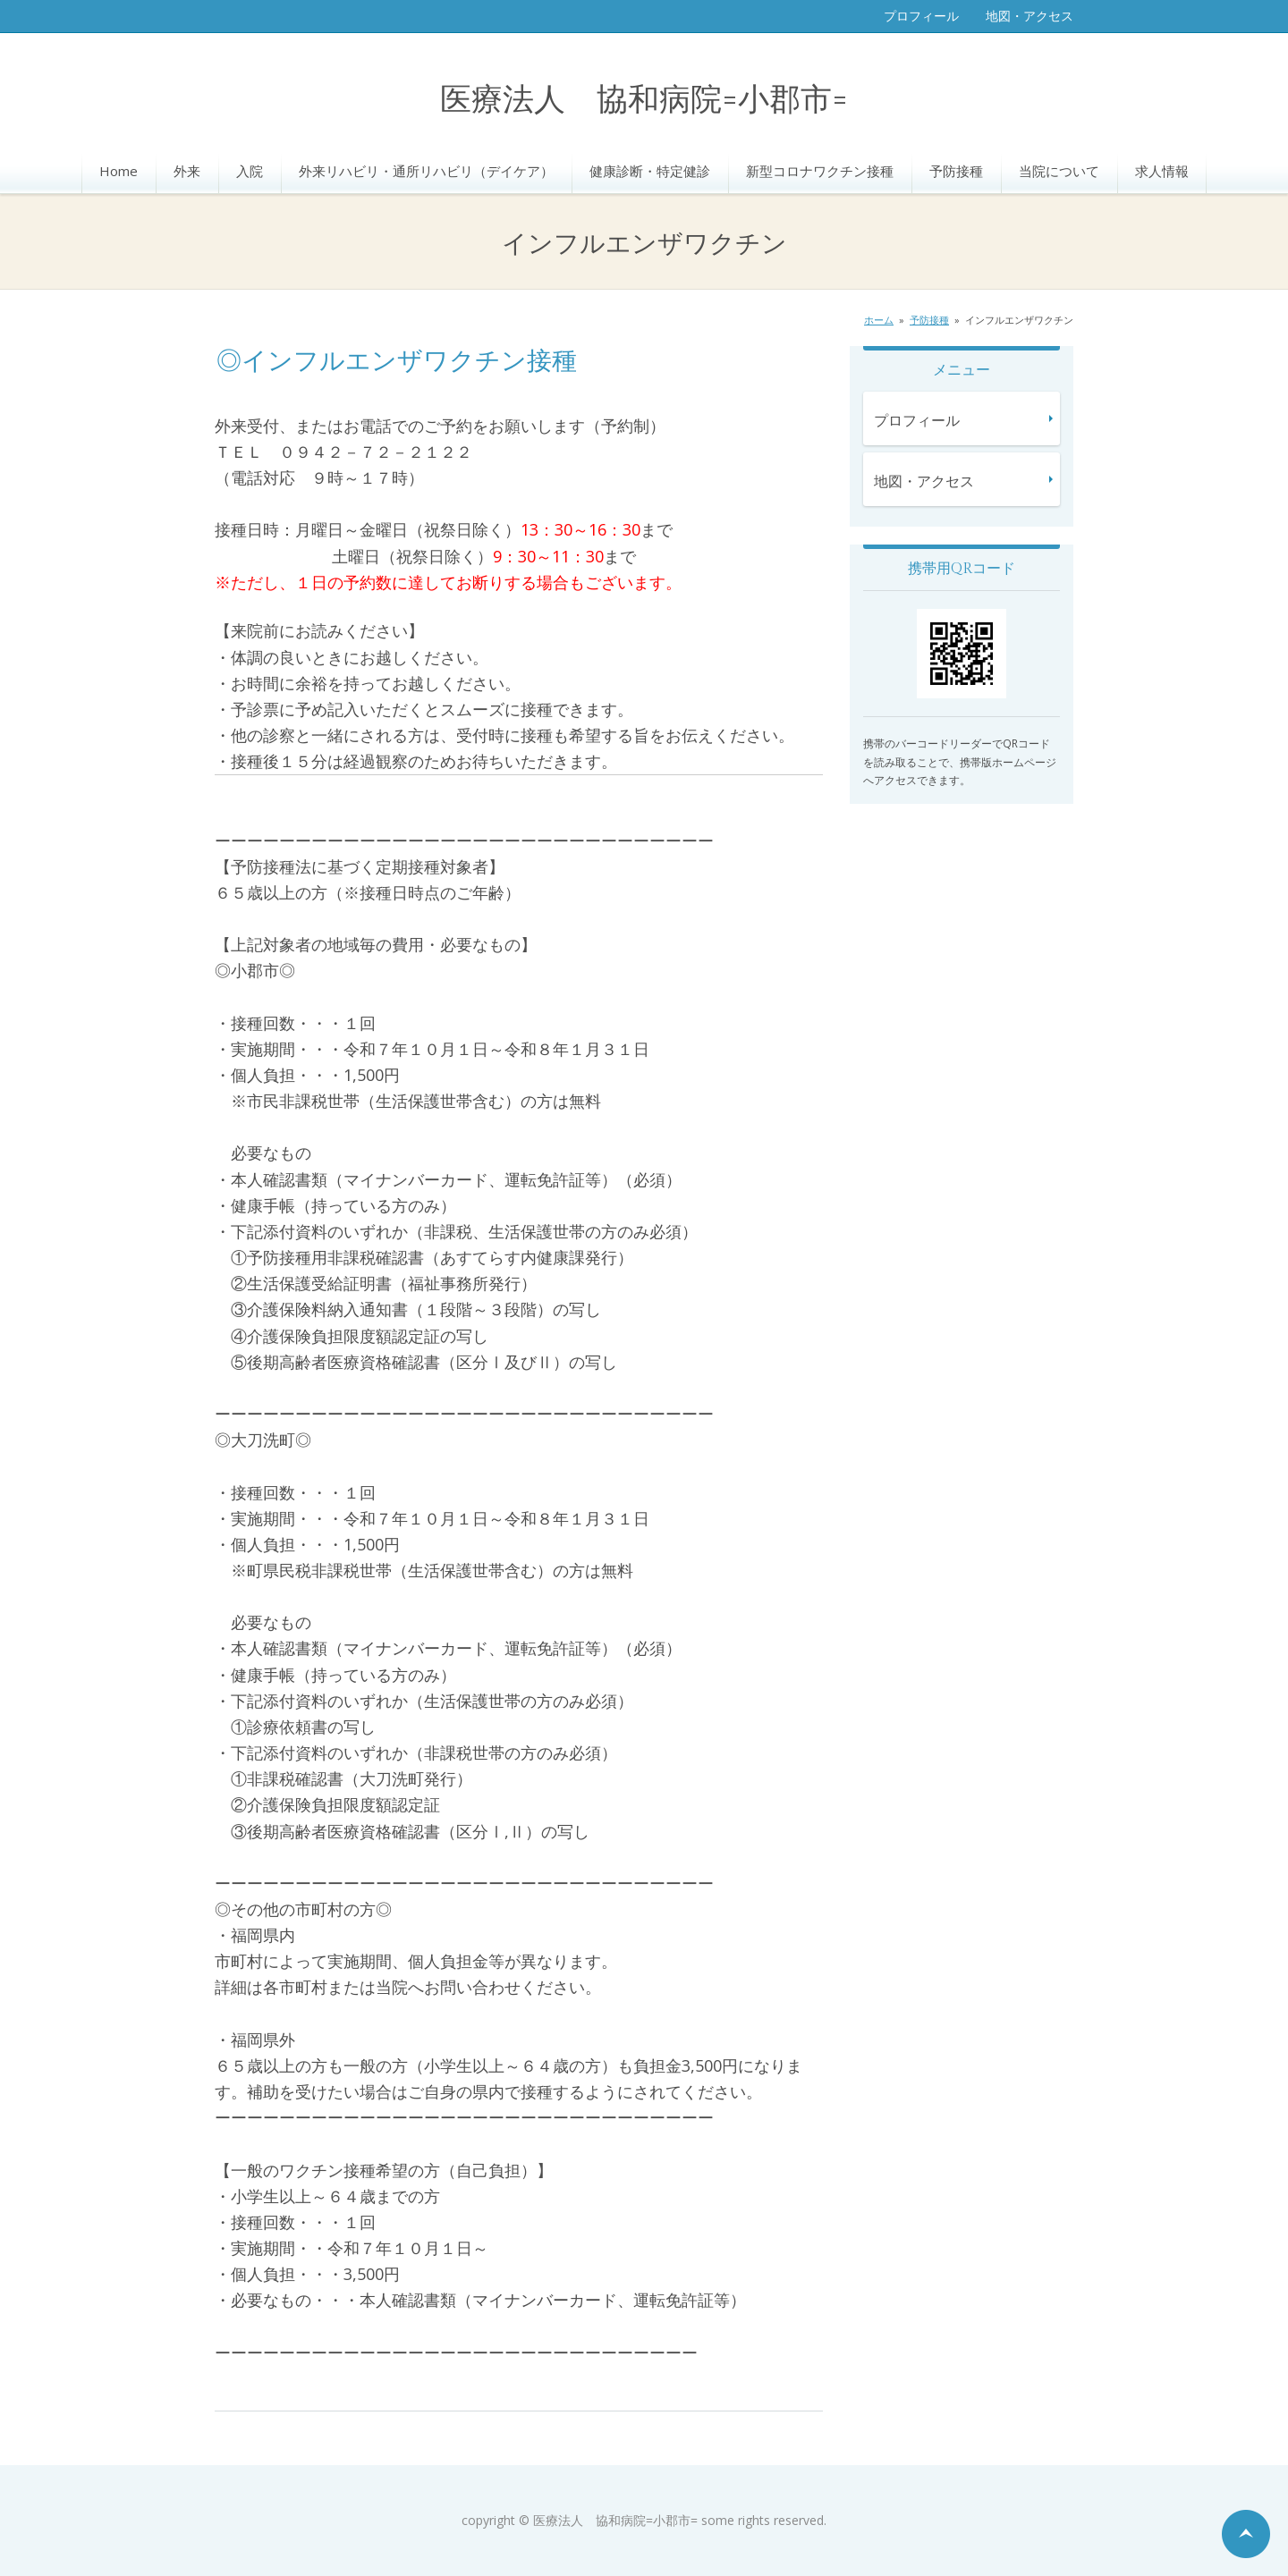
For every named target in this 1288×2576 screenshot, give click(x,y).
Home (118, 171)
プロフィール (921, 15)
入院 (249, 171)
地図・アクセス (1029, 15)
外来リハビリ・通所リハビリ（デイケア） (426, 171)
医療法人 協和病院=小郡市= (644, 100)
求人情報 (1162, 171)
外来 (187, 171)
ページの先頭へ (1246, 2534)
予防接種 (956, 171)
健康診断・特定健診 (649, 171)
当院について (1059, 171)
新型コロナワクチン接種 (820, 171)
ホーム (879, 319)
